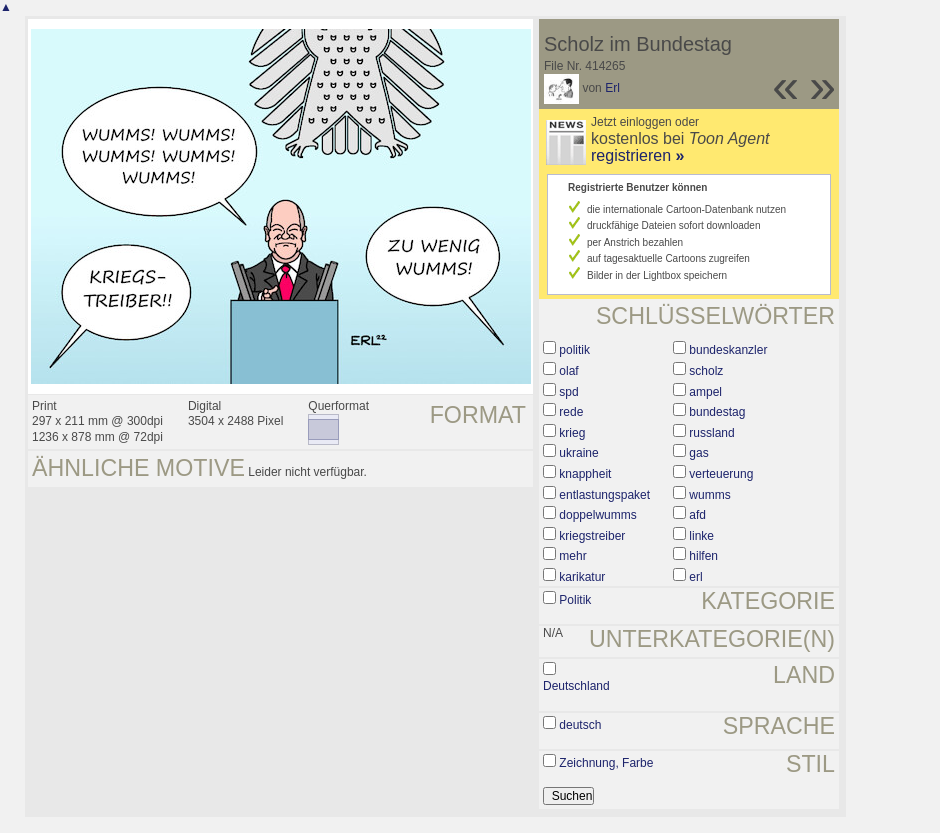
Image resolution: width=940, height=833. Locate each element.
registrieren (637, 155)
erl (695, 577)
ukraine (578, 453)
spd (568, 392)
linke (701, 536)
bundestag (717, 412)
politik (574, 350)
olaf (568, 371)
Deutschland (576, 686)
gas (698, 453)
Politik (575, 600)
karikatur (582, 577)
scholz (706, 371)
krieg (572, 433)
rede (571, 412)
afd (697, 515)
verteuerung (721, 474)
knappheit (585, 474)
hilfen (703, 556)
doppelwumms (597, 515)
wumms (709, 495)
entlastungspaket (604, 495)
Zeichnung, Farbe (606, 763)
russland (711, 433)
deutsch (580, 725)
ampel (705, 392)
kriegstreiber (592, 536)
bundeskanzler (728, 350)
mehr (572, 556)
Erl (612, 88)
